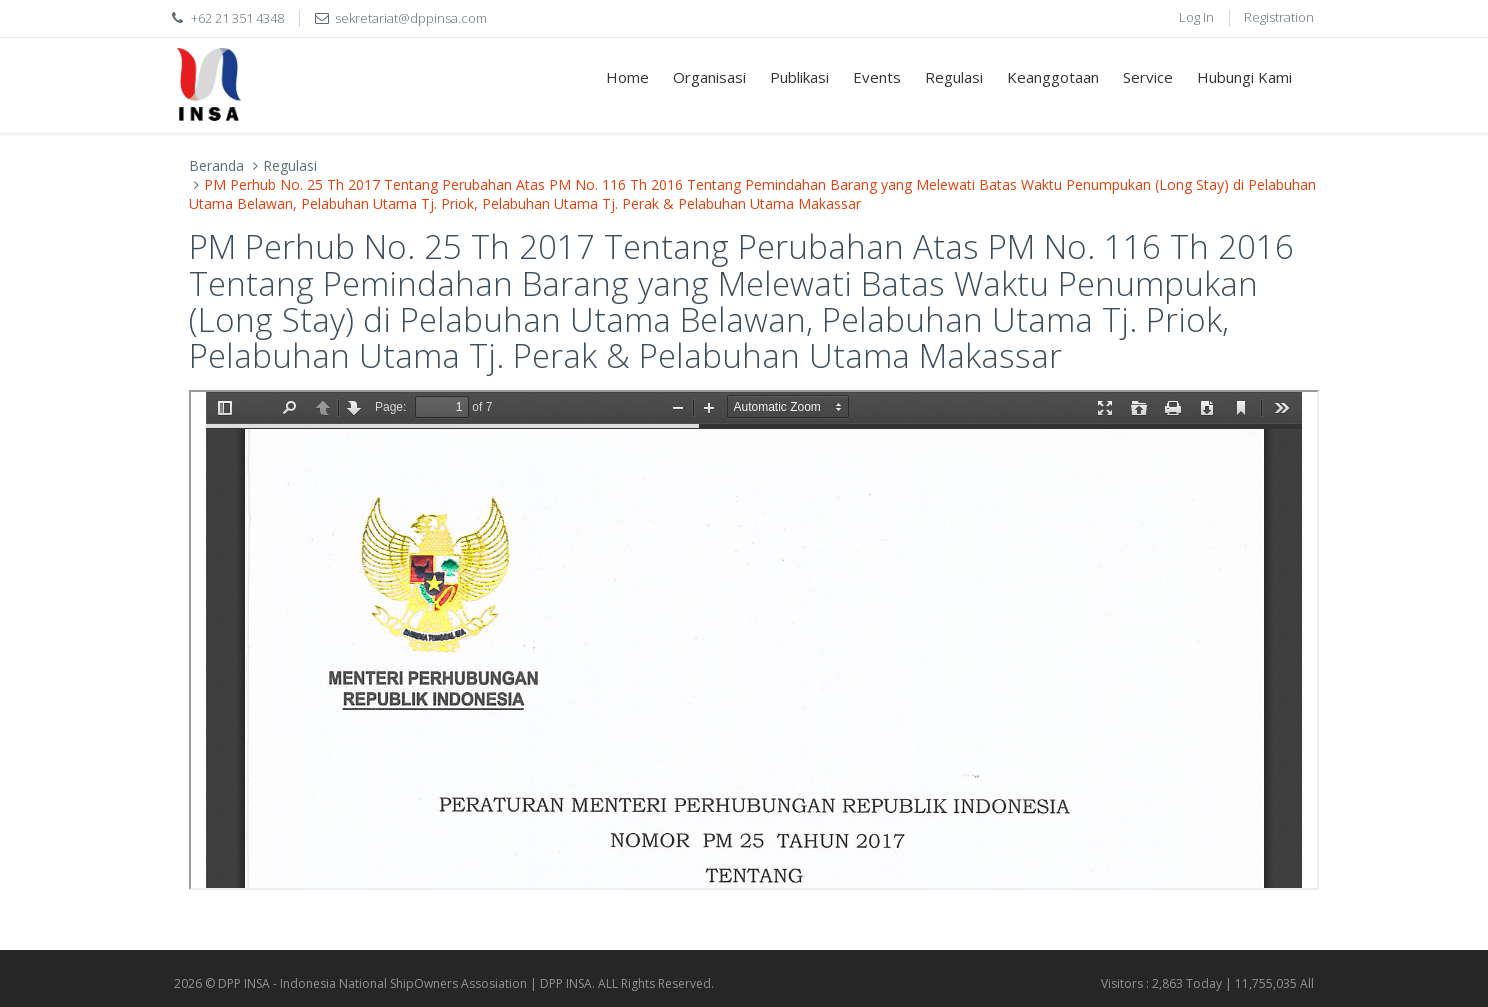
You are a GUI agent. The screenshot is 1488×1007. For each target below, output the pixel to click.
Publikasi (799, 77)
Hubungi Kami (1244, 77)
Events (877, 77)
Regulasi (954, 77)
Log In (1196, 17)
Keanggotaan (1053, 77)
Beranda (216, 165)
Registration (1279, 17)
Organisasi (709, 77)
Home (627, 77)
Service (1148, 77)
